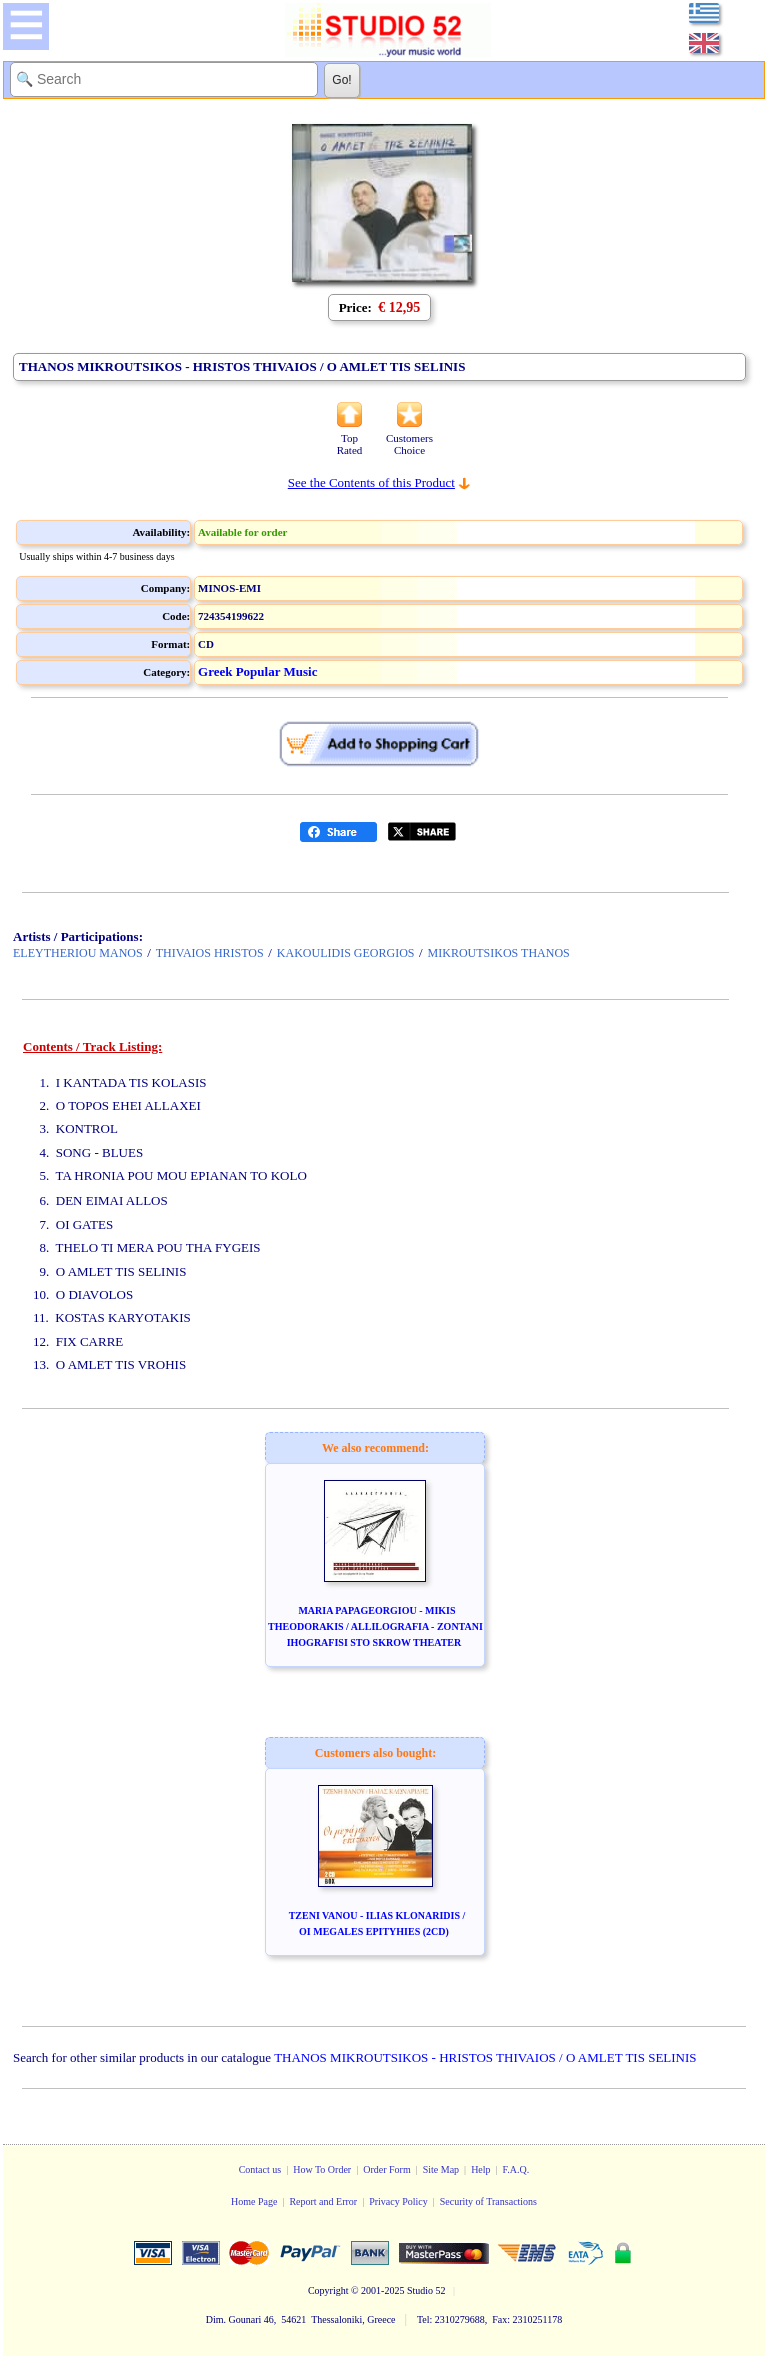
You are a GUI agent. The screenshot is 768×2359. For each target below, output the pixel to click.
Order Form (387, 2169)
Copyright (328, 2290)
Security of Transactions (488, 2201)
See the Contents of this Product (371, 482)
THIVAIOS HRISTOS (210, 953)
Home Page (254, 2201)
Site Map (441, 2169)
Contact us (260, 2169)
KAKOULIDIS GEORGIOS (346, 953)
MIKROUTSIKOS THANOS (499, 953)
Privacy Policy (398, 2201)
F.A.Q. (516, 2169)
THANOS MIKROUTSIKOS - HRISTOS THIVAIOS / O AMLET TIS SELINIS (485, 2057)
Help (480, 2169)
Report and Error (323, 2201)
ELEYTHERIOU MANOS (78, 953)
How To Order (322, 2169)
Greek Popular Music (257, 671)
